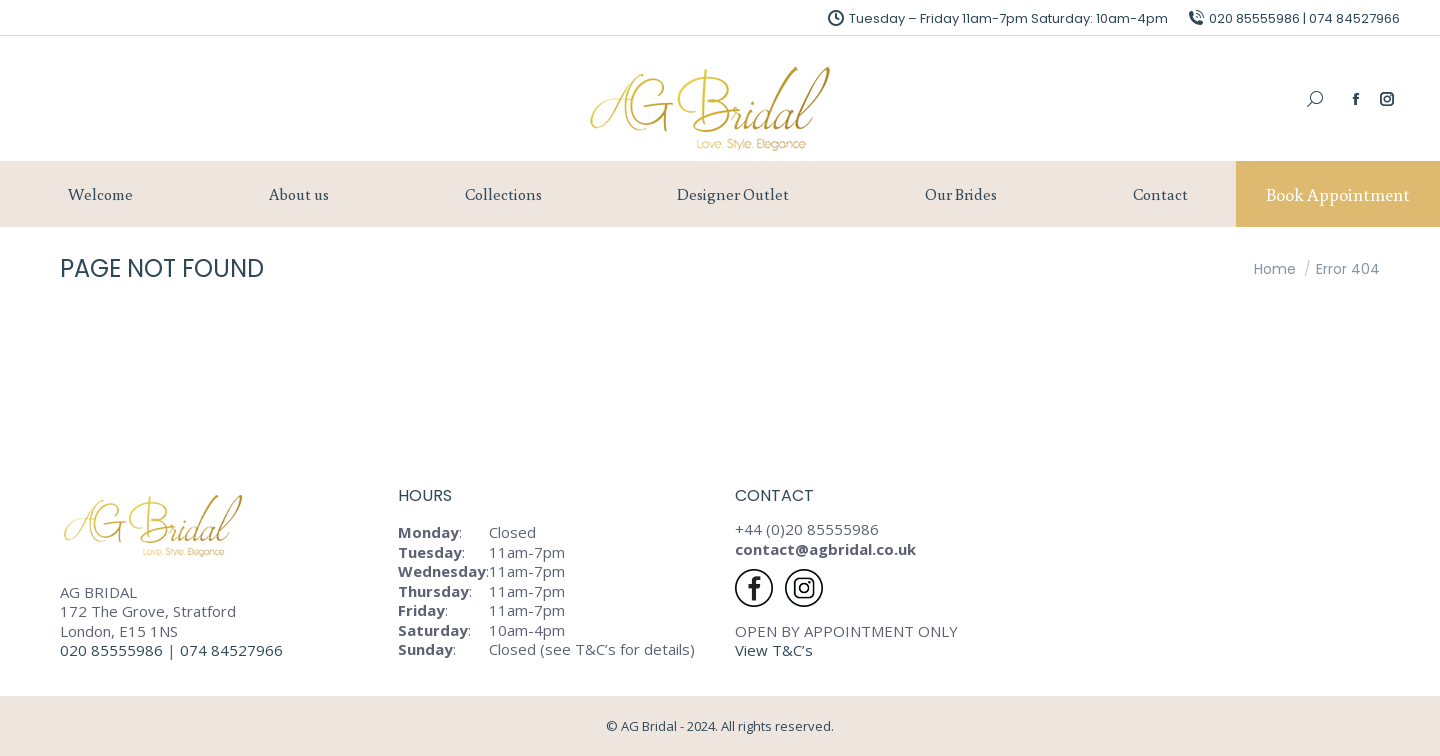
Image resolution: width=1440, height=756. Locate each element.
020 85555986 (111, 650)
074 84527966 (233, 650)
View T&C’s (774, 650)
